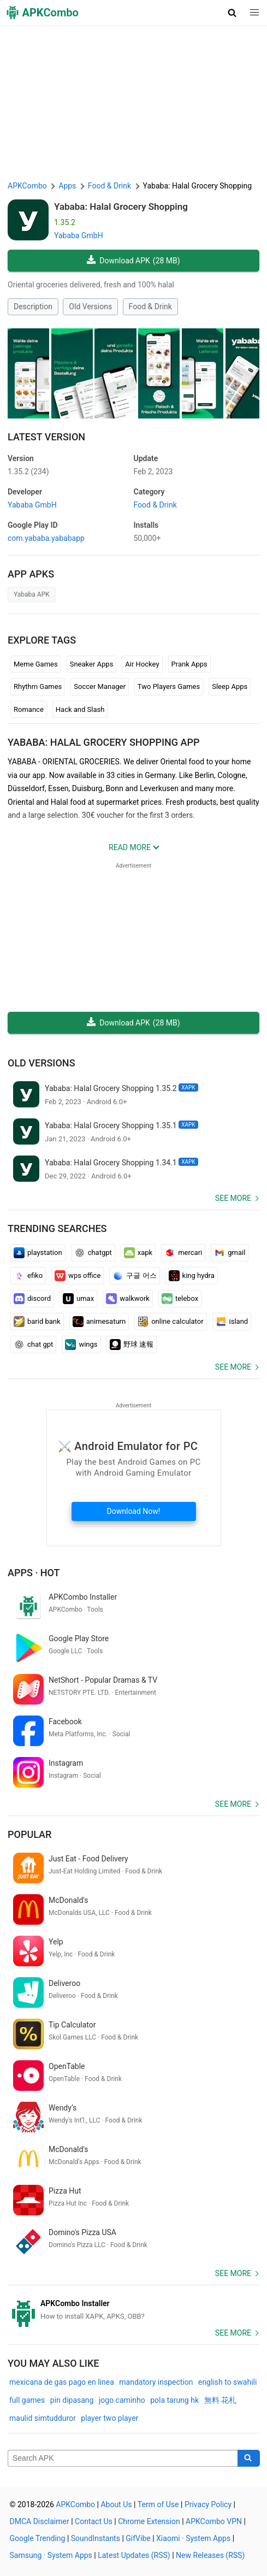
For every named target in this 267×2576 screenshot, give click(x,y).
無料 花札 (220, 2400)
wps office (77, 1275)
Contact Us (93, 2521)
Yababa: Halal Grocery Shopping (121, 206)
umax (78, 1298)
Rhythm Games (38, 686)
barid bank (37, 1321)
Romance (29, 709)
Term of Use (158, 2504)
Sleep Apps (229, 686)
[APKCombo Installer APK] (133, 2310)
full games (27, 2400)
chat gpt (33, 1344)
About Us (116, 2504)
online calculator (170, 1321)
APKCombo (27, 185)
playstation (38, 1252)
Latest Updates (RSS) (134, 2555)
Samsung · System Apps (51, 2555)
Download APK (133, 261)
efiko (28, 1275)
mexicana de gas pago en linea (61, 2382)
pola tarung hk (174, 2400)
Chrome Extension (149, 2521)
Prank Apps (189, 664)
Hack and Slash (80, 709)
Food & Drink (150, 306)
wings (81, 1344)
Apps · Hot (34, 1572)
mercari (183, 1252)
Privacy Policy (208, 2504)
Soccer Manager (100, 686)
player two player (109, 2418)
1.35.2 (28, 471)
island (232, 1321)
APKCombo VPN (214, 2521)
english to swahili (227, 2382)
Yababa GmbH (78, 235)
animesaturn (99, 1321)
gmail (229, 1252)
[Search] (249, 2458)
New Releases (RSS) (210, 2555)
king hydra (192, 1275)
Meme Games (36, 664)
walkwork (128, 1298)
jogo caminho (122, 2400)
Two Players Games (169, 686)
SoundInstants (95, 2538)
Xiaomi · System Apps (193, 2538)
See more (233, 1198)
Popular (29, 1834)
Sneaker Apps (92, 664)
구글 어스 (134, 1275)
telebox (180, 1298)
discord (32, 1298)
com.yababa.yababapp (46, 538)
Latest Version (46, 437)
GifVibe (138, 2538)
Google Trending (38, 2538)
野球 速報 (131, 1344)
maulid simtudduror (42, 2418)
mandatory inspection (156, 2382)
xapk (138, 1252)
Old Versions (90, 306)
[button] (232, 12)
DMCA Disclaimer (39, 2521)
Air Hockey (142, 664)
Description (33, 306)
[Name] (123, 2458)
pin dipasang (72, 2400)
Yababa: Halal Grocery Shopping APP (103, 742)
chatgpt (93, 1252)
